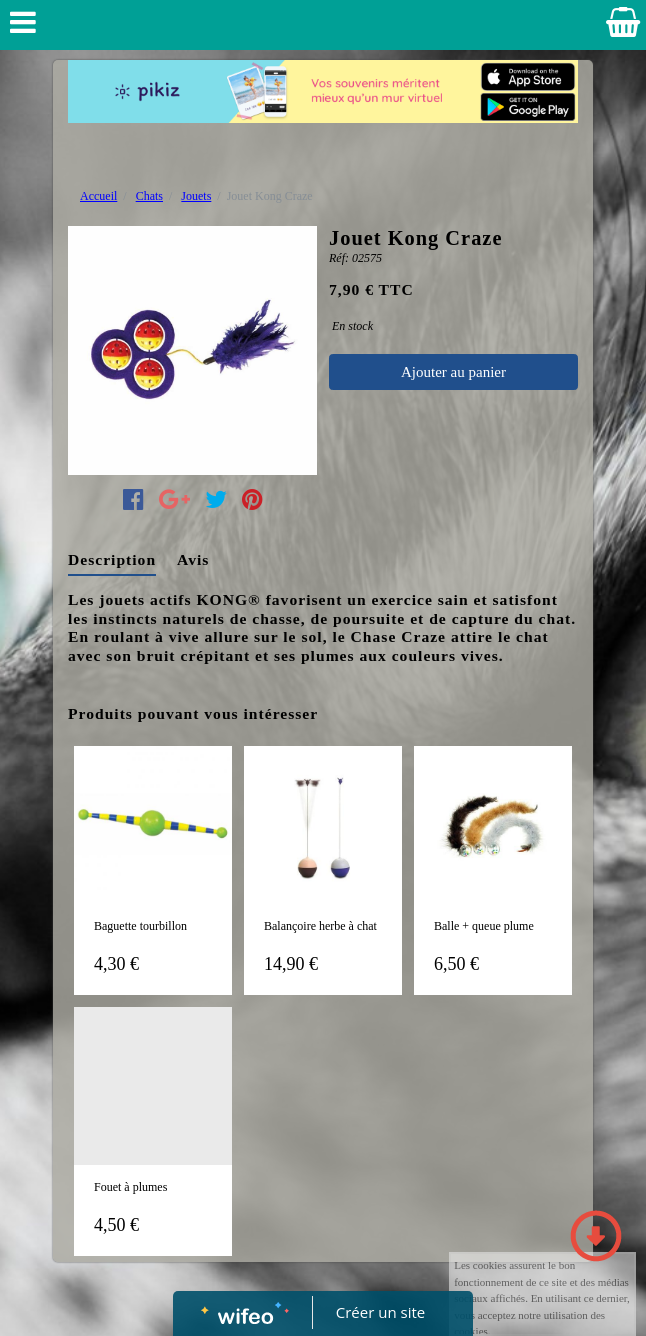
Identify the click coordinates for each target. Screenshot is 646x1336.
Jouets (196, 196)
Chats (149, 196)
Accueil (98, 196)
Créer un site (380, 1312)
